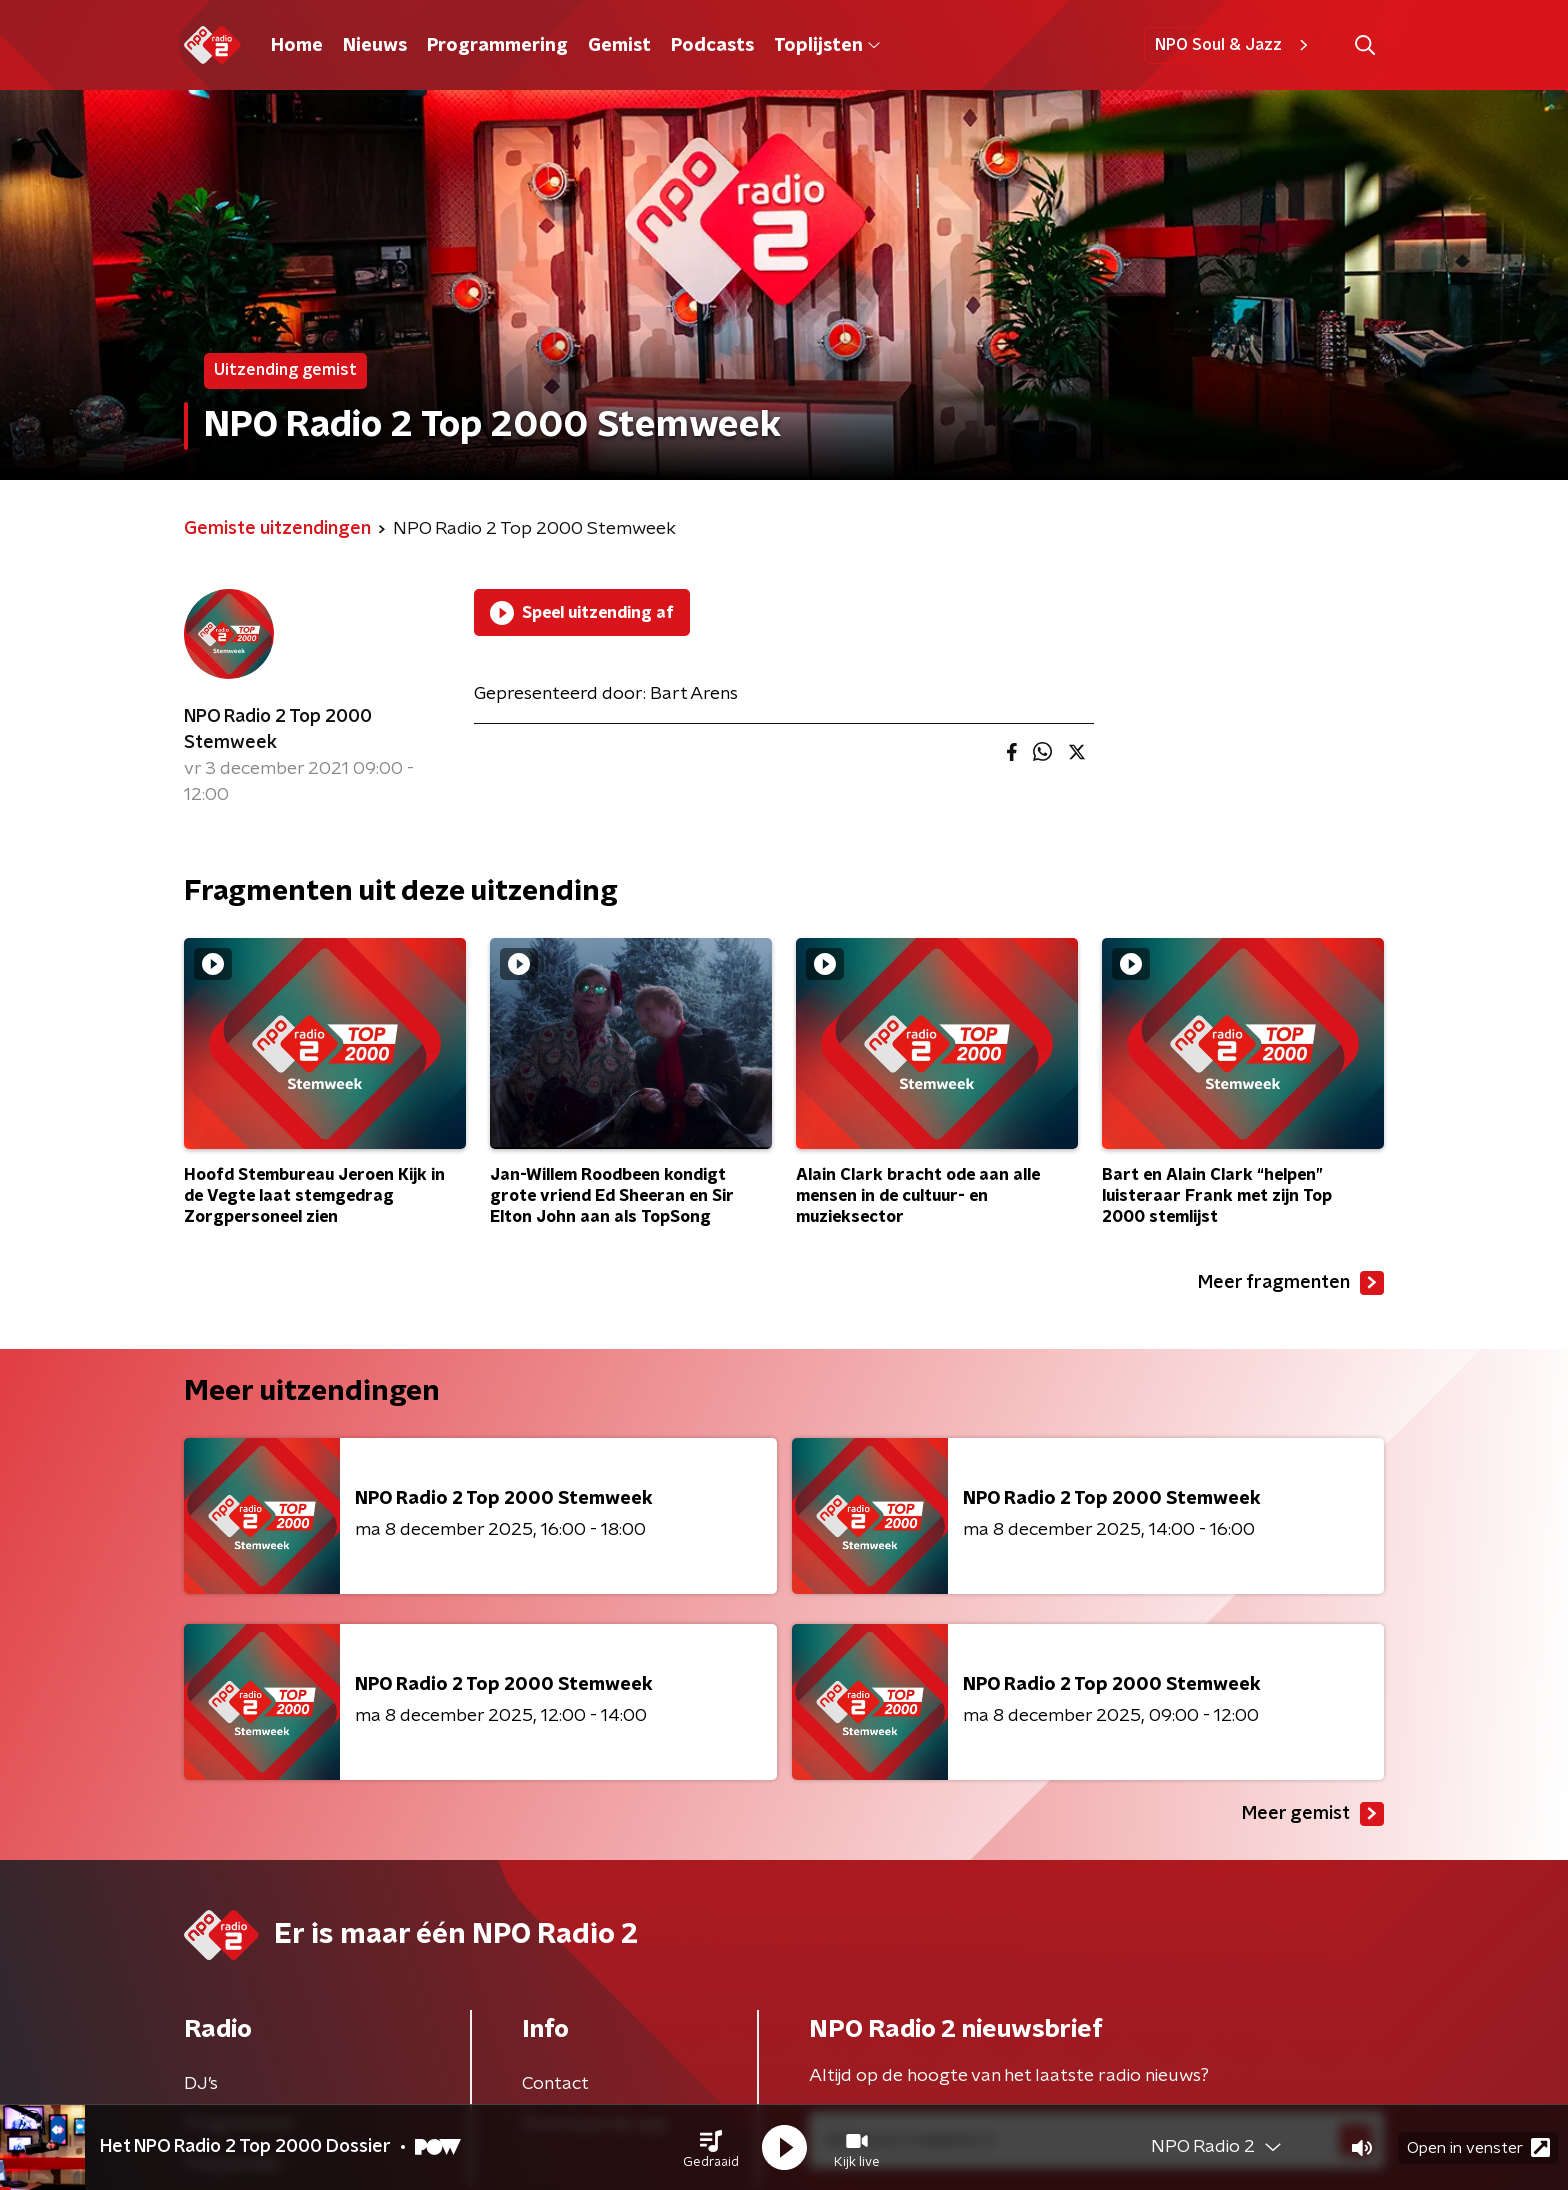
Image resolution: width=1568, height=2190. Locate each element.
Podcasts (712, 46)
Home (297, 46)
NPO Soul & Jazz (1234, 45)
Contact (555, 2084)
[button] (711, 2148)
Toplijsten (827, 46)
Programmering (497, 46)
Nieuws (375, 46)
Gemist (619, 46)
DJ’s (201, 2084)
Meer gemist (1313, 1814)
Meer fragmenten (1291, 1283)
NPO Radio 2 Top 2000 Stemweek (278, 730)
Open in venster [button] (1478, 2147)
